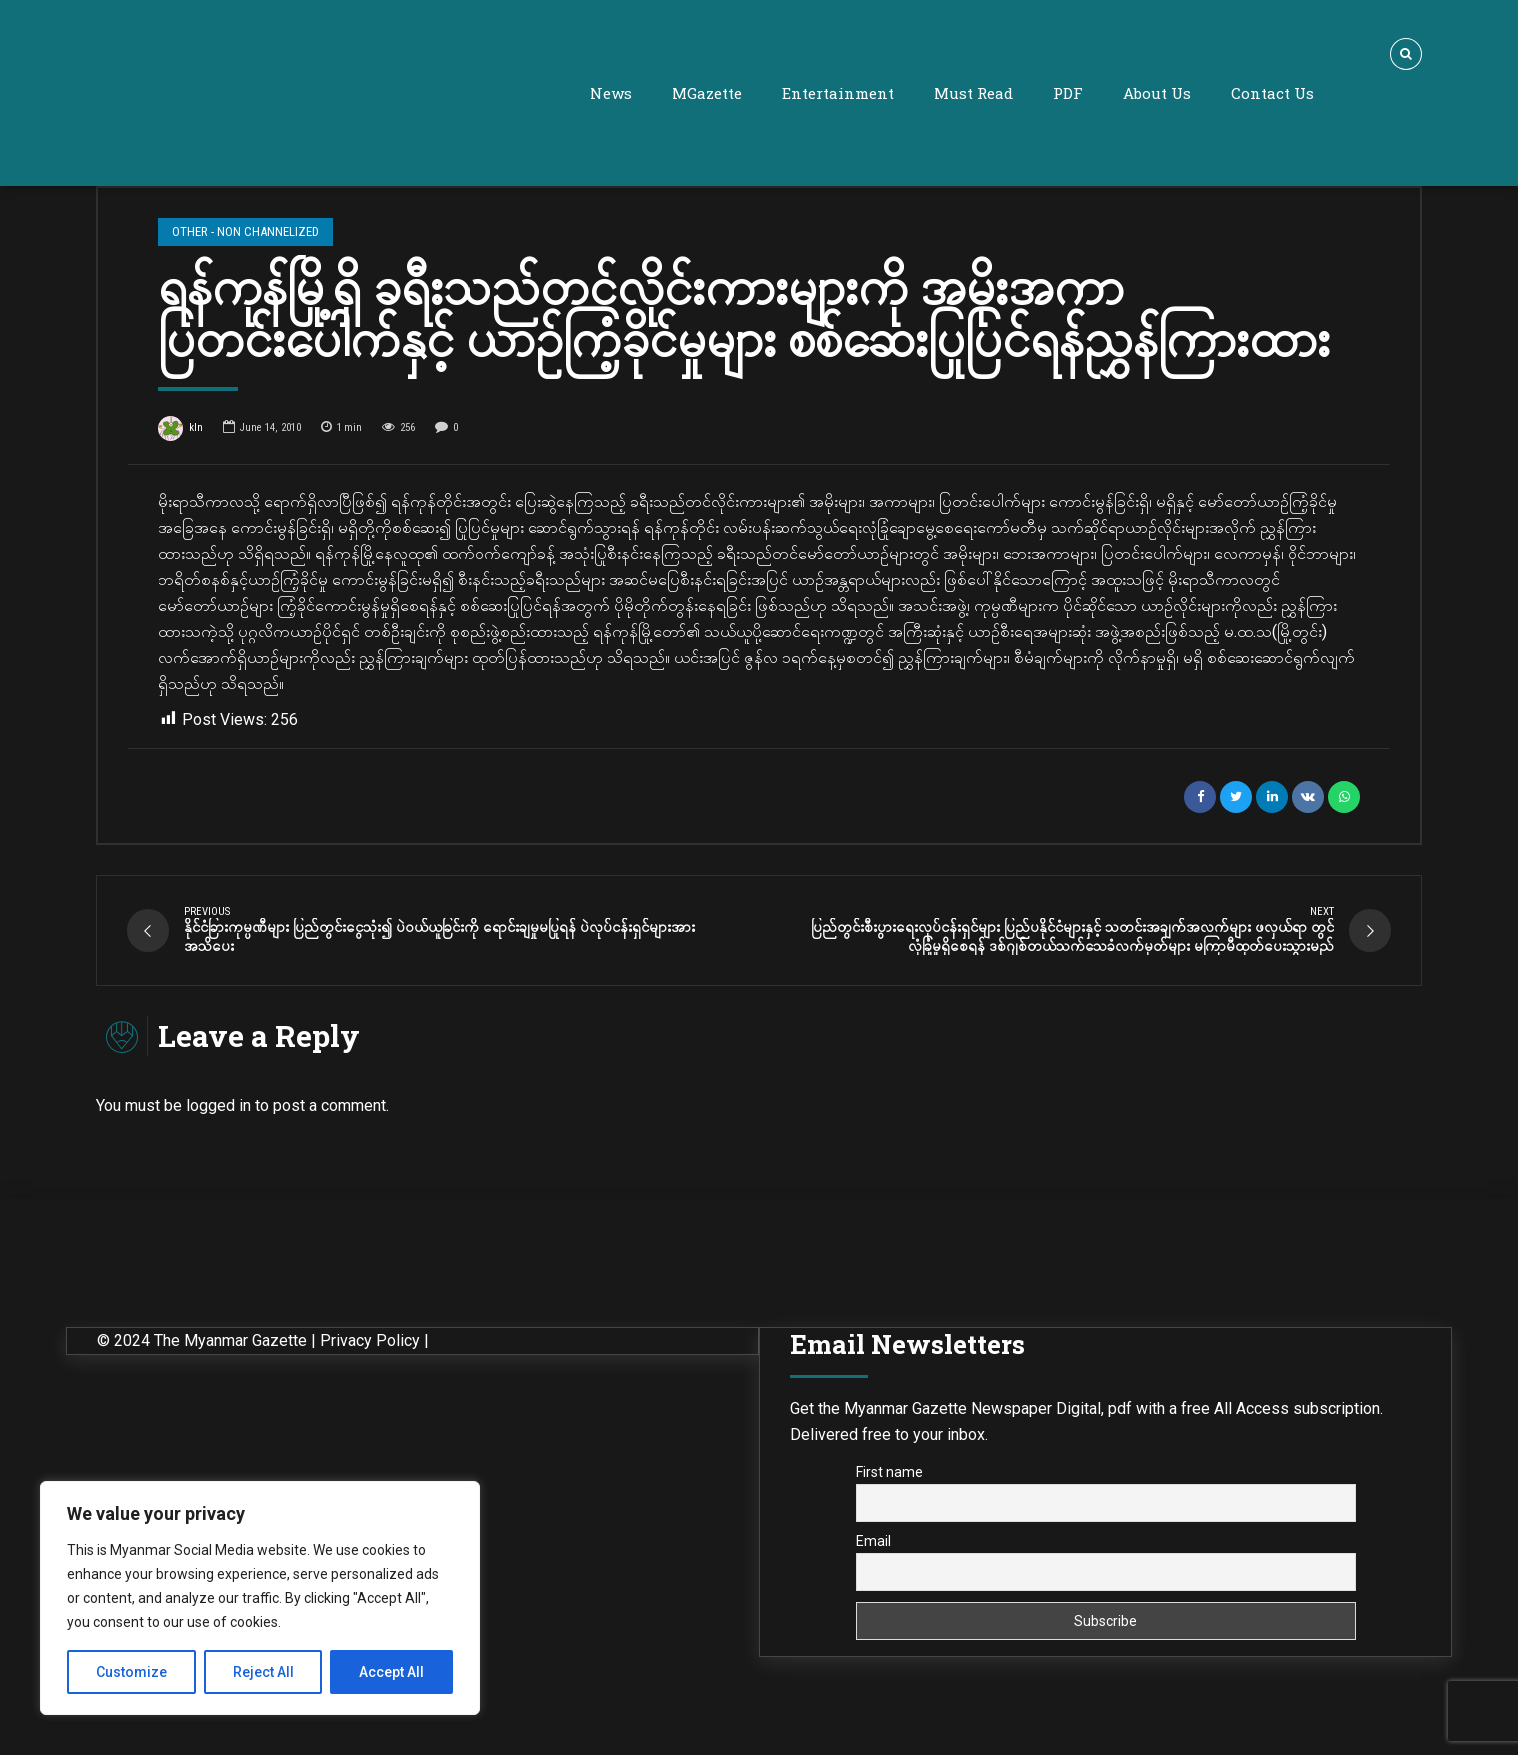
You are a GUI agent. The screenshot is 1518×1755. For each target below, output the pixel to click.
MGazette (707, 93)
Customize (131, 1672)
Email (873, 1545)
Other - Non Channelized (245, 231)
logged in (218, 1110)
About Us (1157, 93)
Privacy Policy (370, 1345)
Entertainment (838, 93)
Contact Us (1272, 93)
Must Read (973, 93)
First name (889, 1477)
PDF (1068, 93)
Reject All (263, 1672)
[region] (260, 1598)
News (611, 93)
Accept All (391, 1672)
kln (180, 430)
